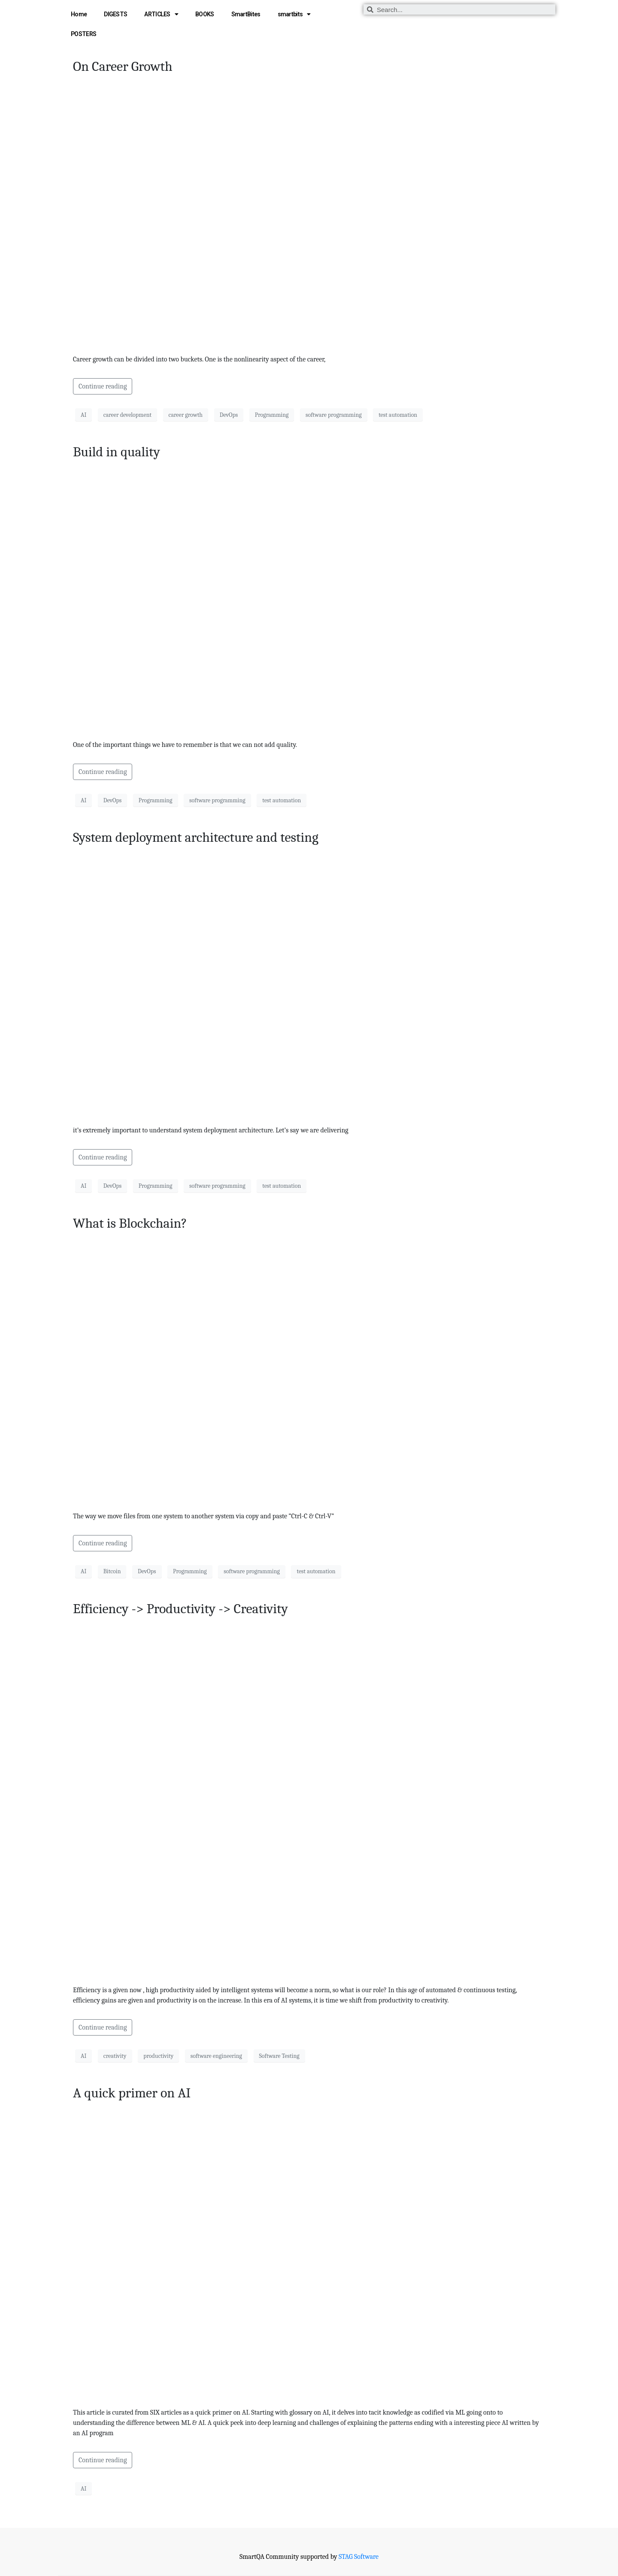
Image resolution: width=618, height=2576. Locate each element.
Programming (272, 415)
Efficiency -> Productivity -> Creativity (180, 1609)
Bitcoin (112, 1571)
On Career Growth (123, 66)
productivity (158, 2056)
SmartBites (246, 14)
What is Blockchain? (130, 1223)
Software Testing (279, 2056)
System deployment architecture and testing (195, 837)
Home (79, 14)
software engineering (216, 2056)
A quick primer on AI (132, 2093)
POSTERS (83, 33)
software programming (334, 415)
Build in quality (116, 452)
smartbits (294, 14)
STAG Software (359, 2557)
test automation (398, 415)
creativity (115, 2056)
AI (83, 415)
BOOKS (204, 14)
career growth (186, 415)
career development (127, 415)
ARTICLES (161, 14)
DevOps (229, 415)
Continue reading (103, 386)
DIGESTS (115, 14)
